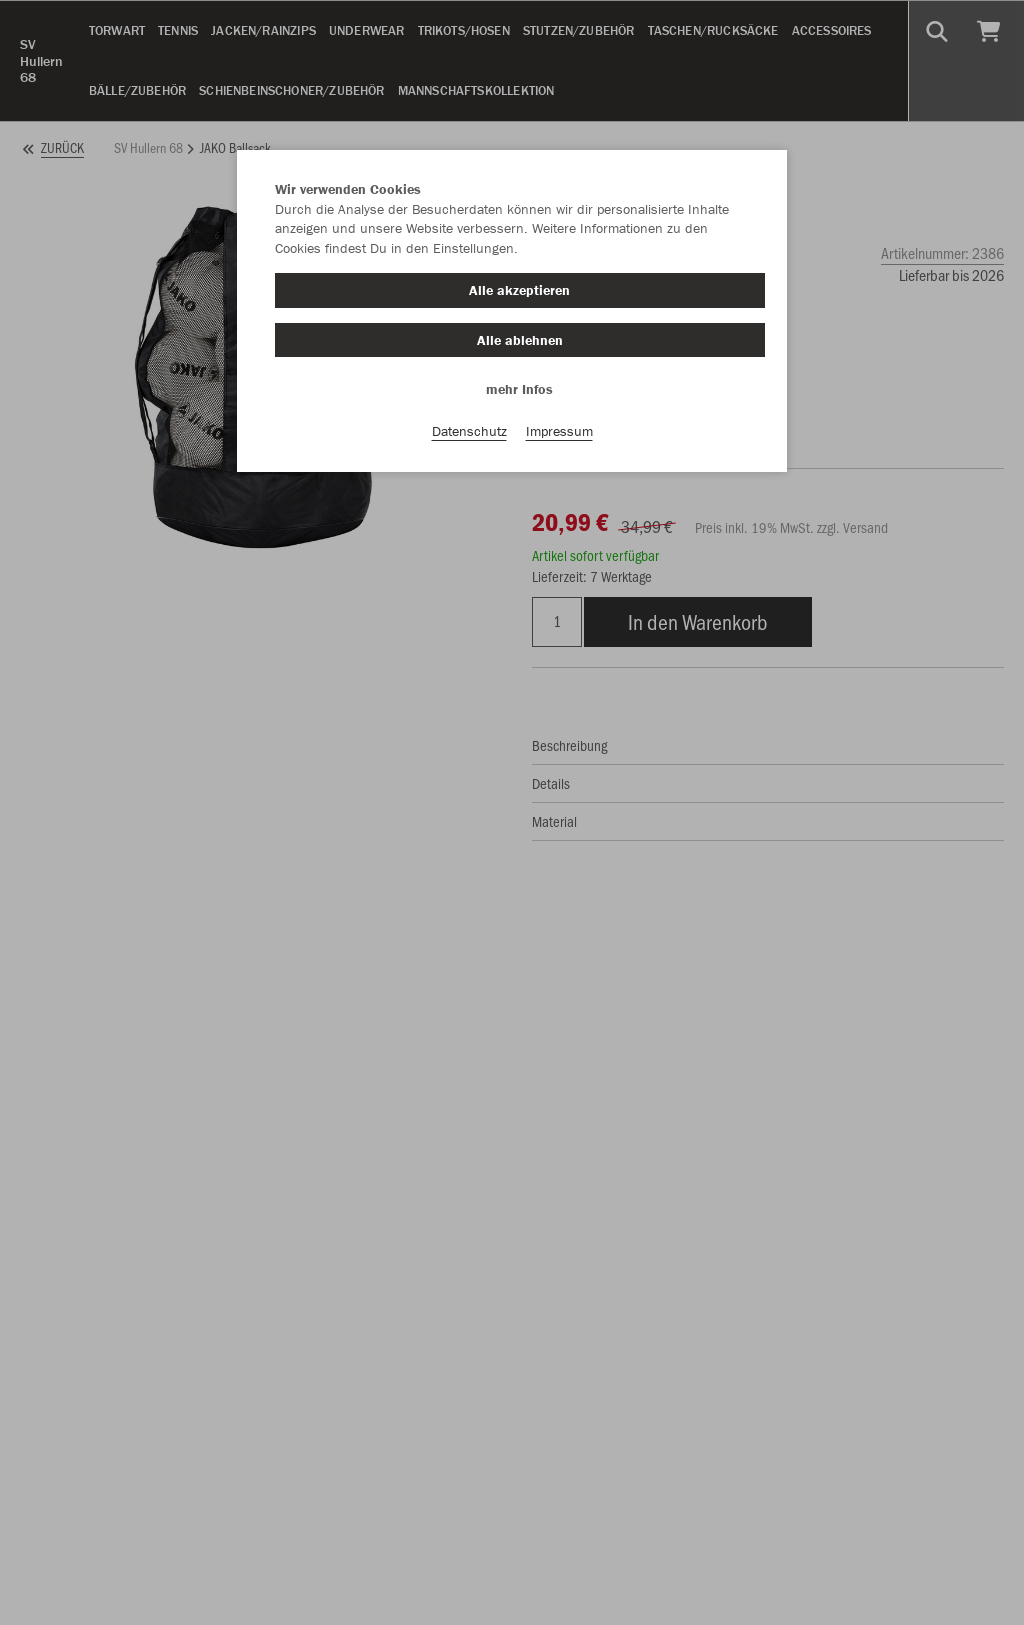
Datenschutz (469, 431)
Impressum (559, 431)
